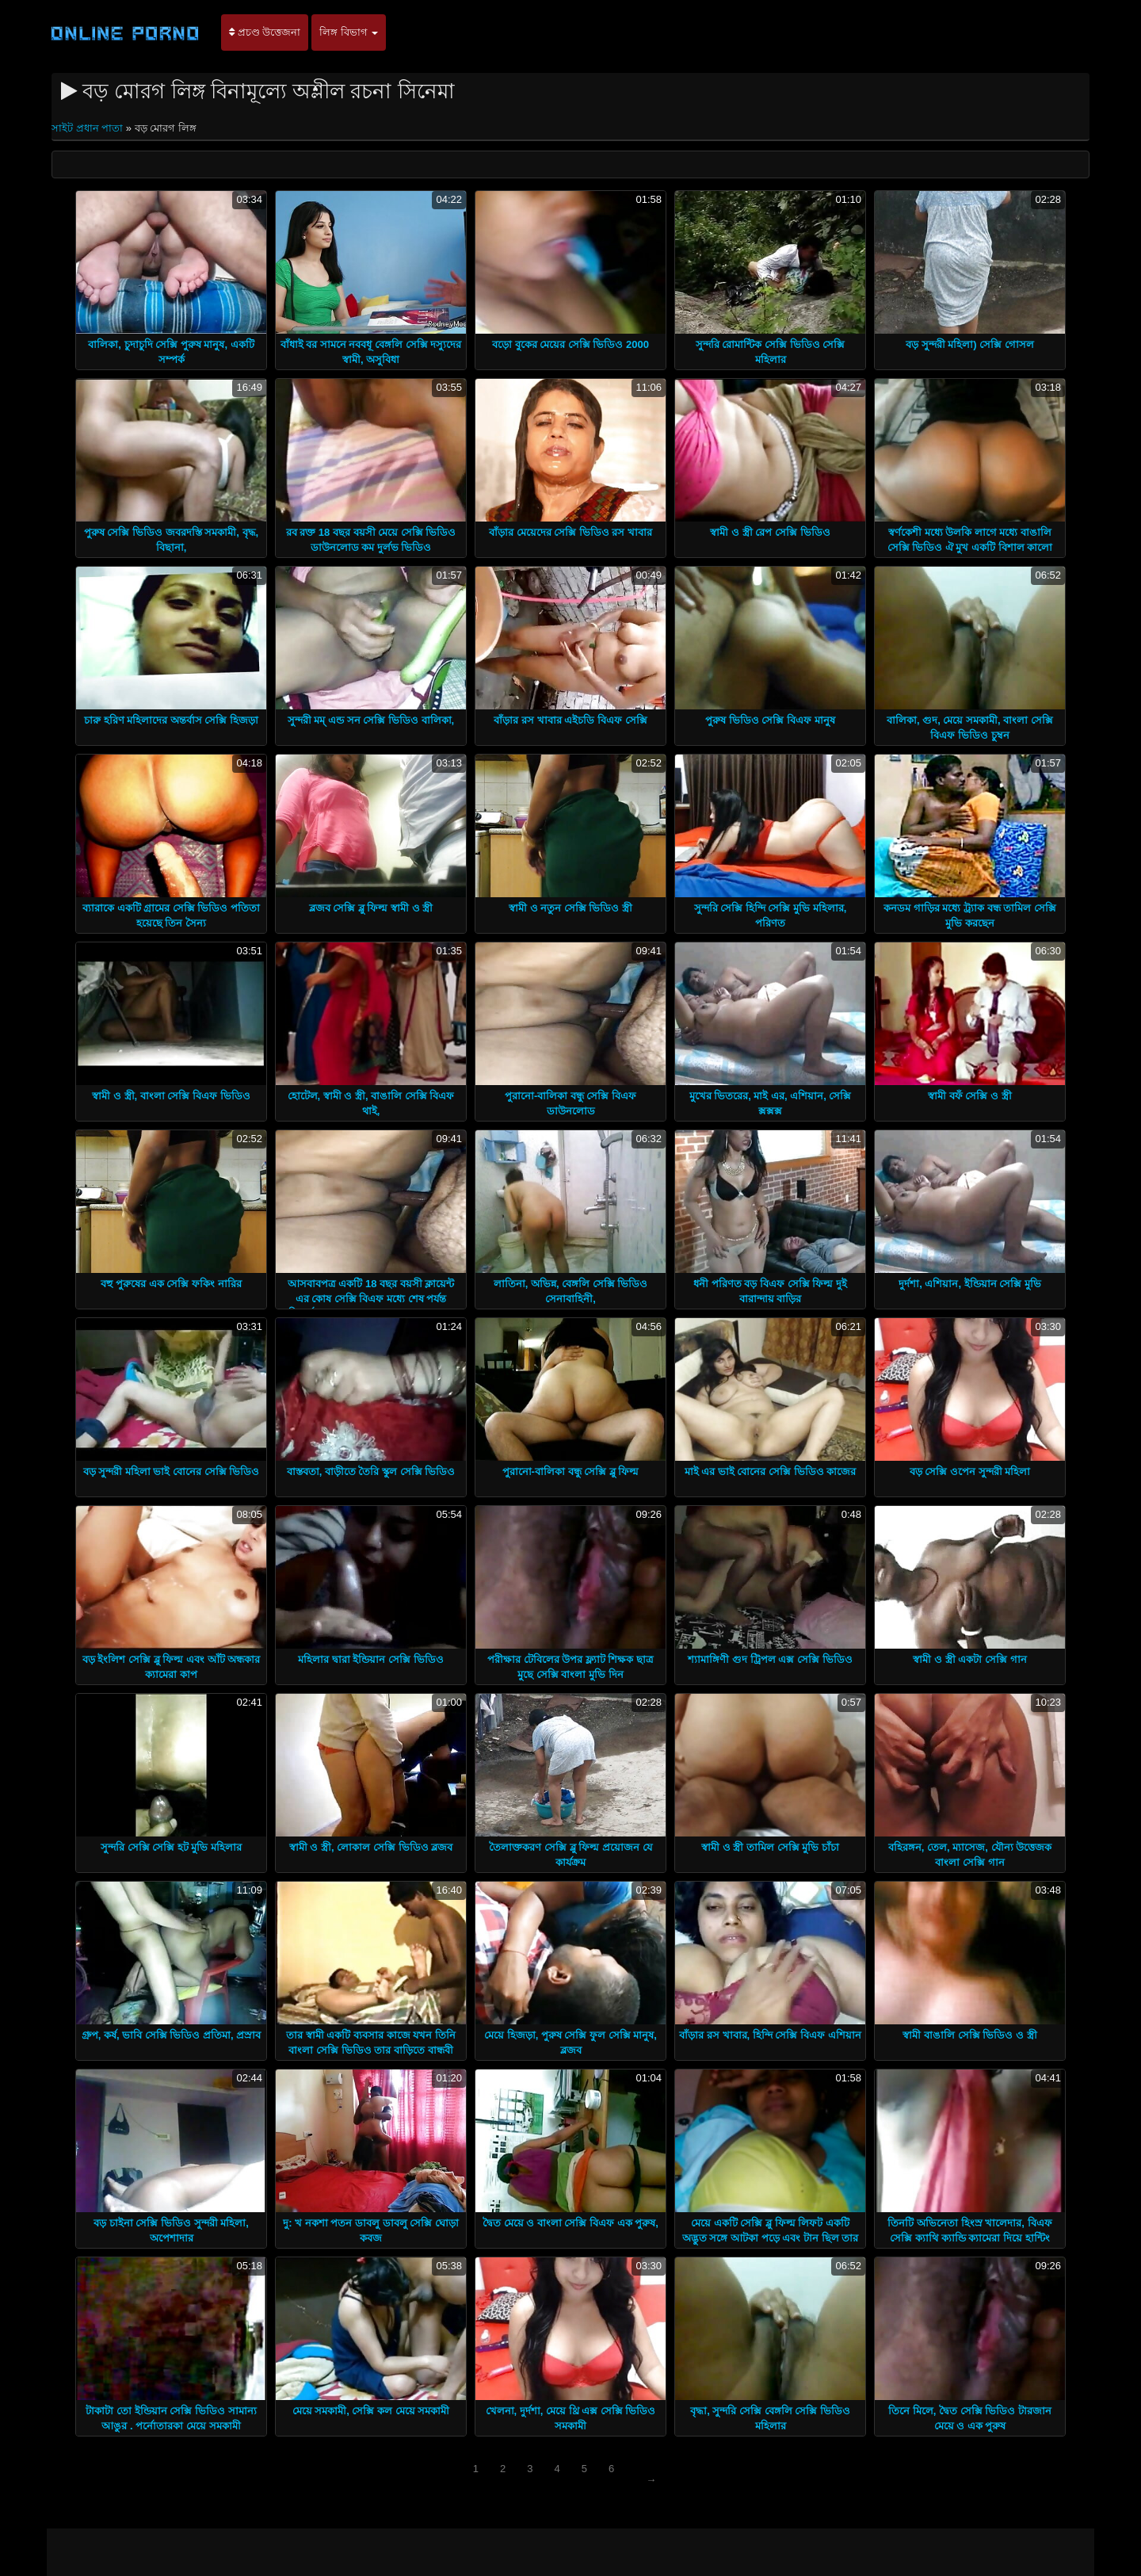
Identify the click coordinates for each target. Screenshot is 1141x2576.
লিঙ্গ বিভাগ (348, 32)
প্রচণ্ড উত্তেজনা (264, 32)
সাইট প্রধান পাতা (89, 128)
